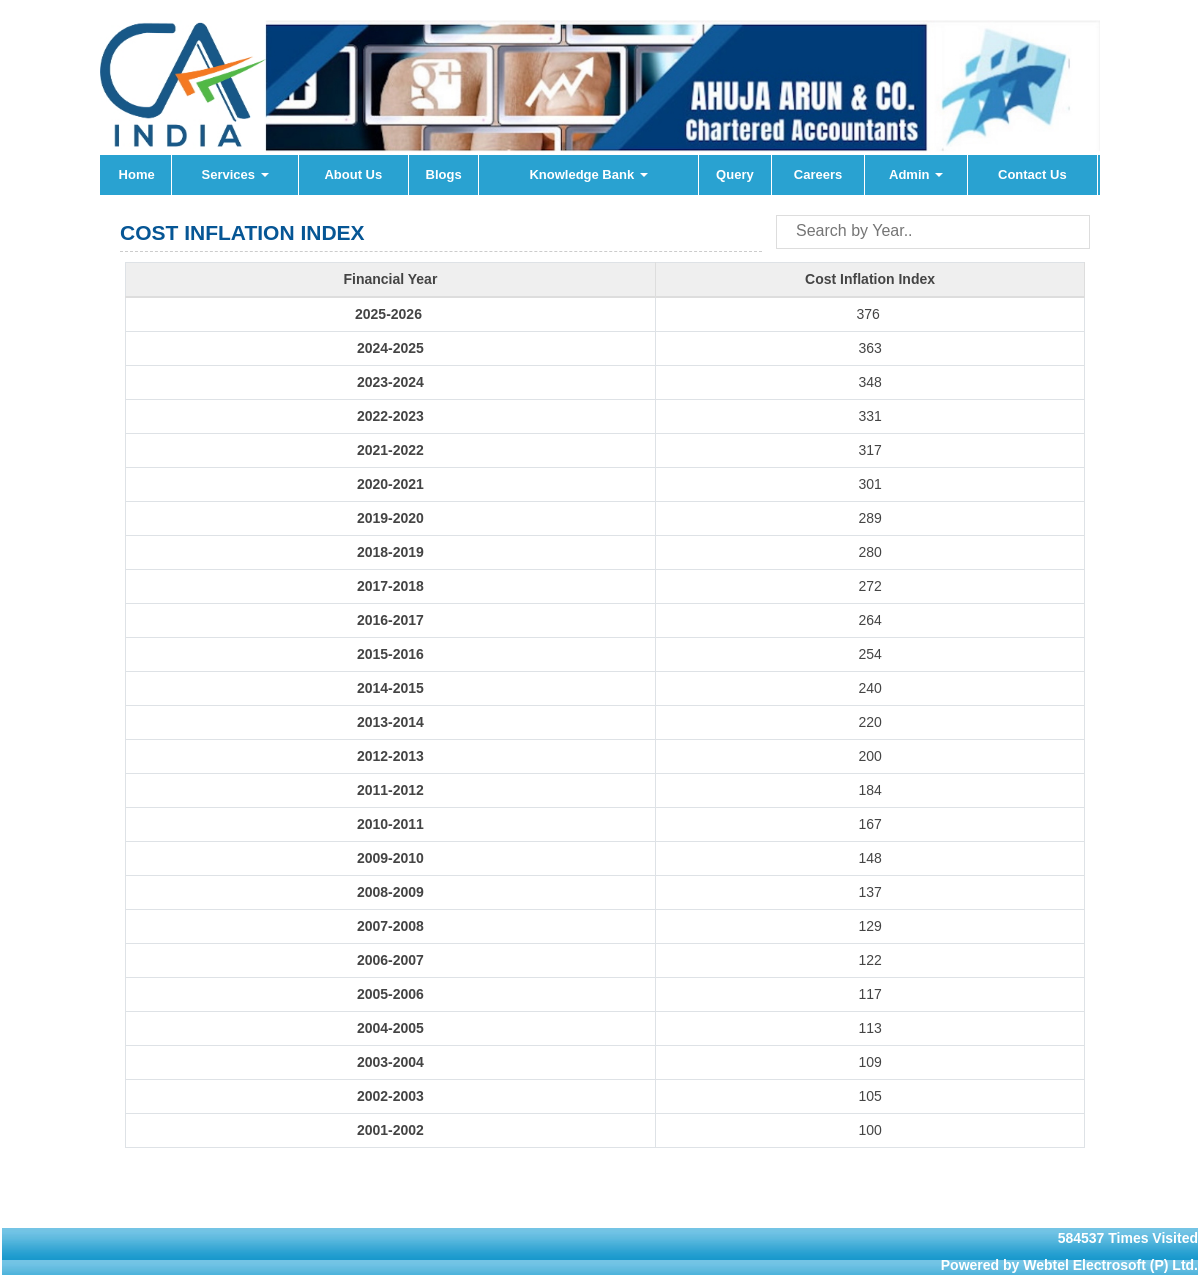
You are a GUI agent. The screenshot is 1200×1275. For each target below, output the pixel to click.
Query (735, 174)
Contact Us (1032, 174)
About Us (353, 174)
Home (137, 174)
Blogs (444, 174)
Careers (818, 174)
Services (235, 174)
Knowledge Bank (588, 174)
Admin (916, 174)
